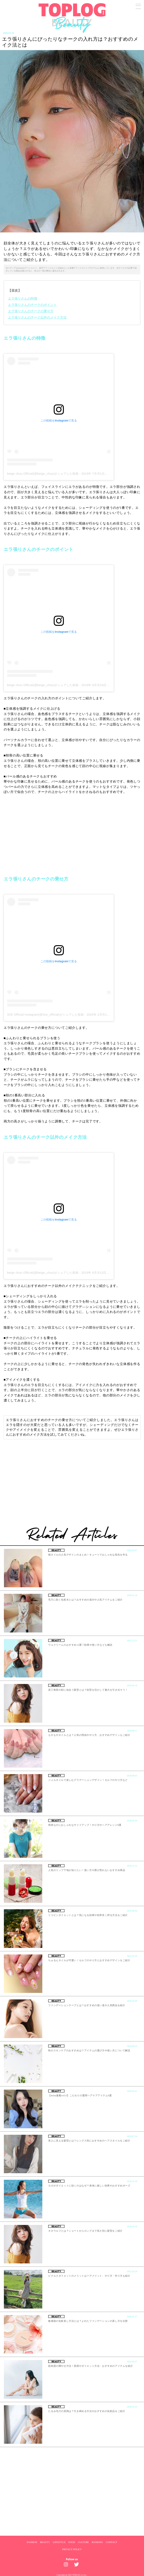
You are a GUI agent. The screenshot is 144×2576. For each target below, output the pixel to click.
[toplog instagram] (67, 2565)
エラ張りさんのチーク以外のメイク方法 (37, 317)
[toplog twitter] (77, 2565)
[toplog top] (72, 10)
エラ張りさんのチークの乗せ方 (30, 311)
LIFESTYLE (59, 2542)
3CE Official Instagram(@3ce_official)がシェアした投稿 (45, 1014)
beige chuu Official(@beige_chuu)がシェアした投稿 (43, 473)
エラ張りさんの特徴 (22, 298)
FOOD (71, 2542)
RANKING (97, 2542)
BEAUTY (45, 2542)
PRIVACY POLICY (72, 2549)
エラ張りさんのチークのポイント (32, 305)
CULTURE (83, 2542)
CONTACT (111, 2542)
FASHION (32, 2542)
